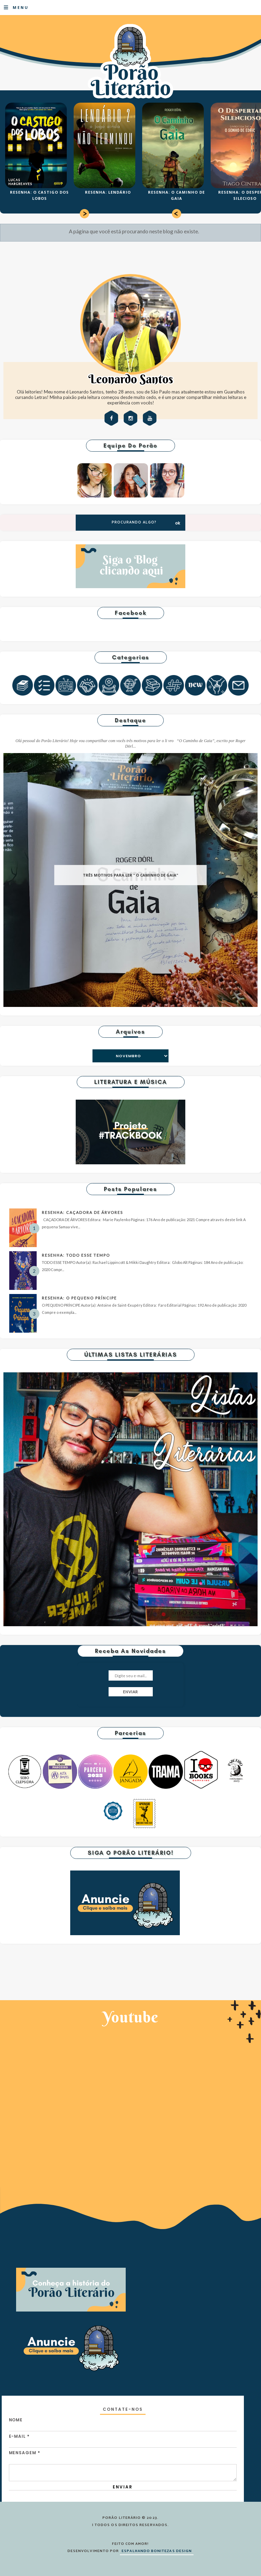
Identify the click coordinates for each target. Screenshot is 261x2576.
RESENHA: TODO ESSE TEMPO (76, 1255)
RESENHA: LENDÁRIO (108, 192)
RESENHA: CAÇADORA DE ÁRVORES (82, 1212)
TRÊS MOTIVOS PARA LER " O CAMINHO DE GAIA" (130, 875)
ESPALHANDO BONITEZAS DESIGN (157, 2551)
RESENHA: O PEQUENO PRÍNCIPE (79, 1298)
